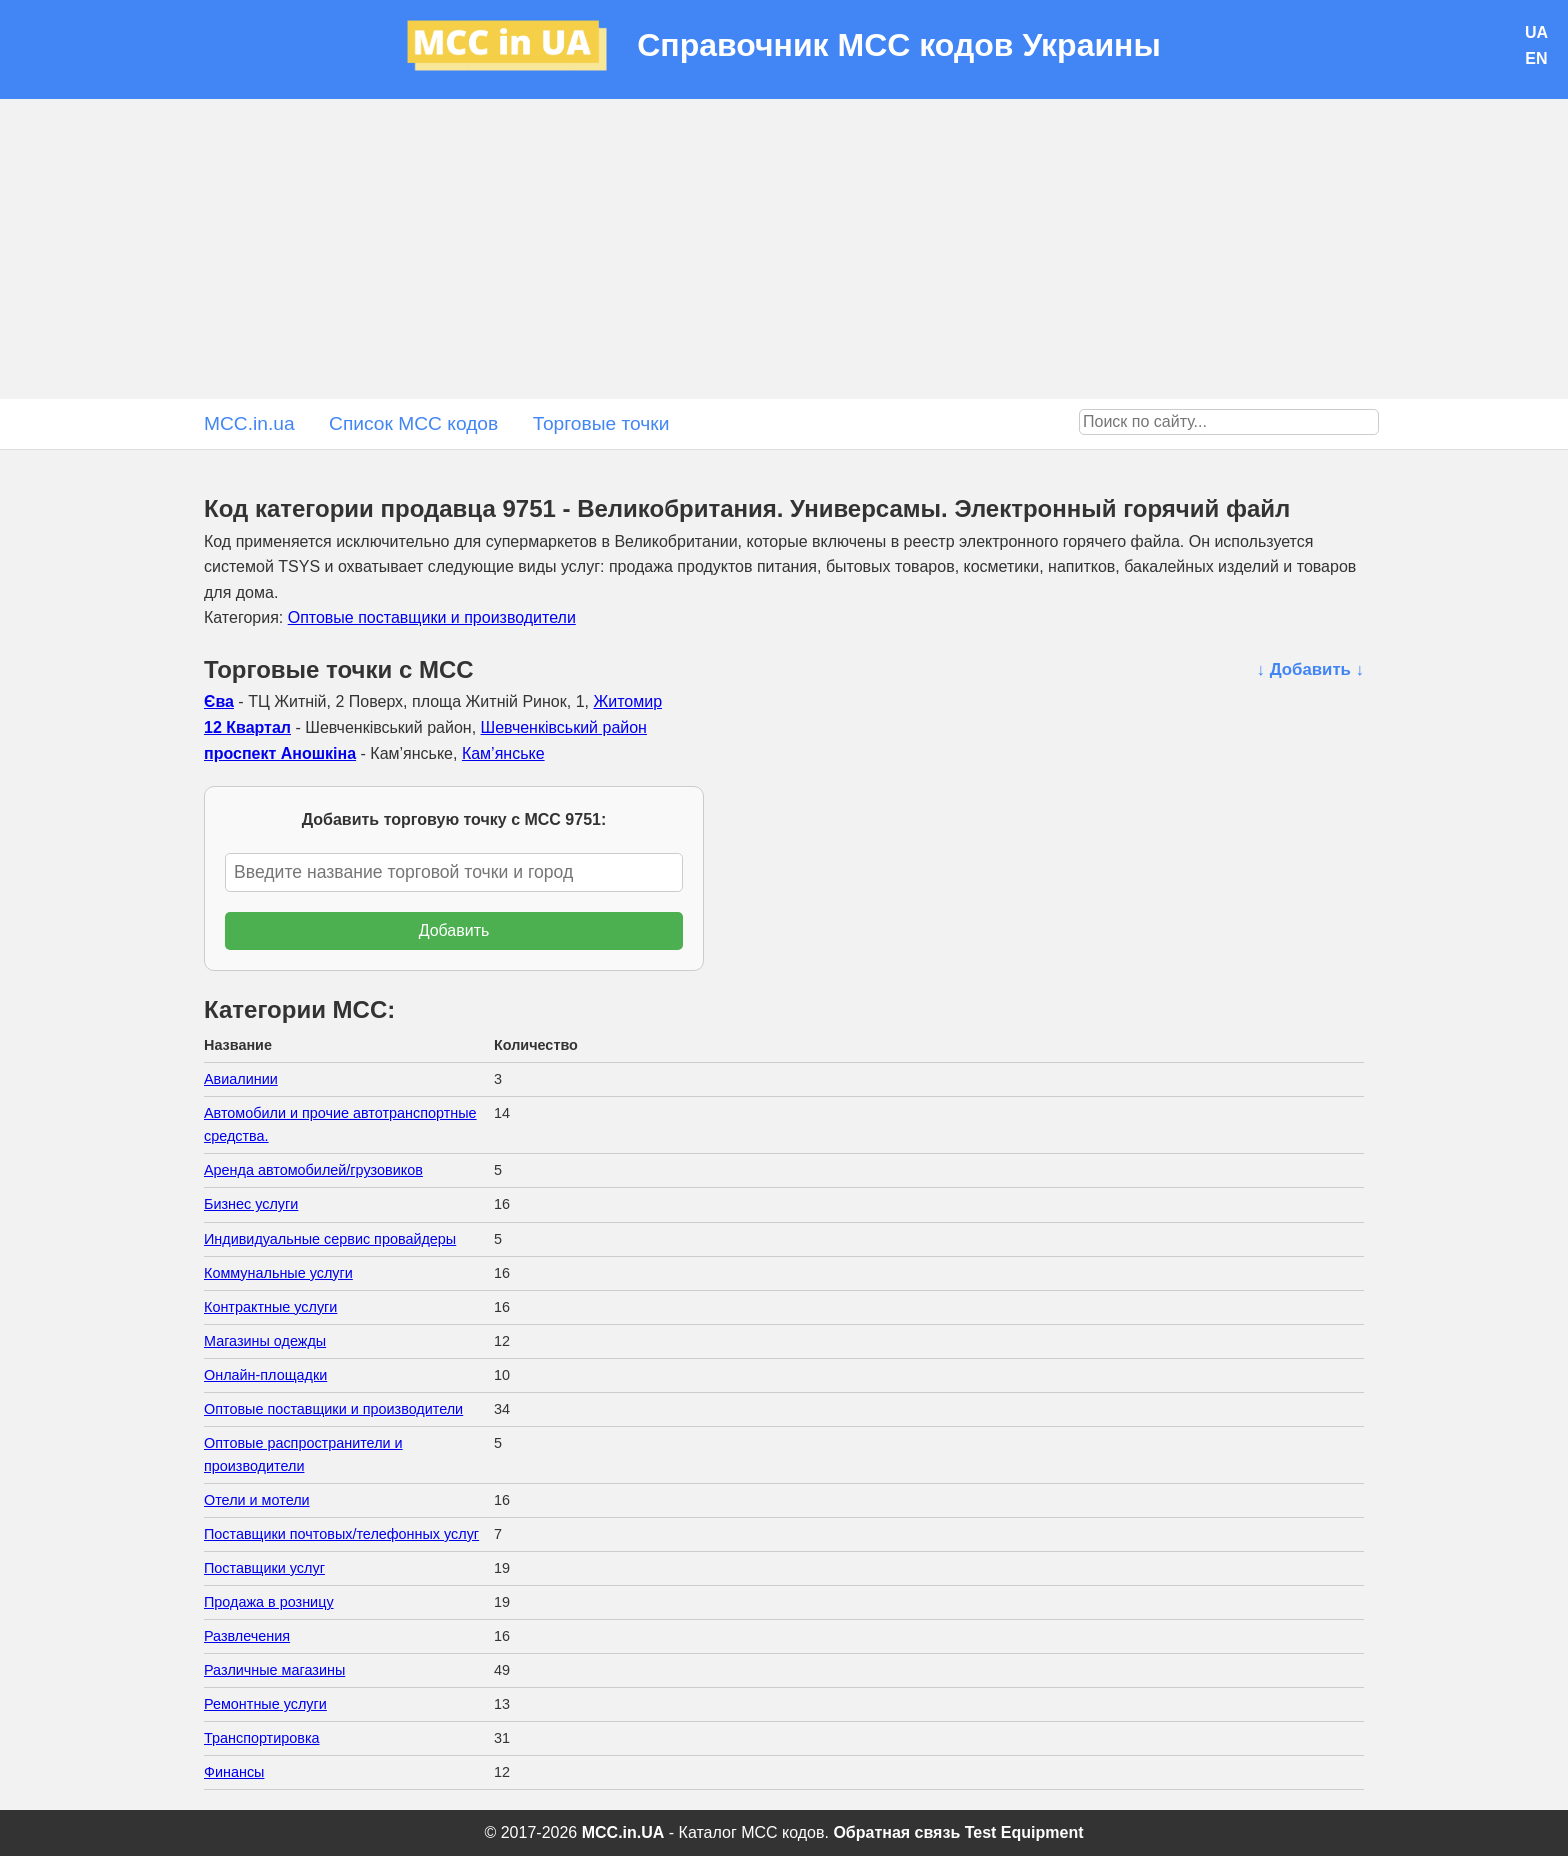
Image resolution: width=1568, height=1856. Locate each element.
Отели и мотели (257, 1500)
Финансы (234, 1772)
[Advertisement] (784, 249)
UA (1536, 32)
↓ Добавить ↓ (1310, 669)
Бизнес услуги (251, 1204)
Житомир (627, 701)
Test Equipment (1024, 1832)
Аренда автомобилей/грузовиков (313, 1170)
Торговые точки (601, 423)
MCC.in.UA (623, 1832)
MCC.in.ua (249, 423)
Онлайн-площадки (265, 1375)
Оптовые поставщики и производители (432, 617)
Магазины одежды (265, 1341)
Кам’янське (503, 753)
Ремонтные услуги (265, 1704)
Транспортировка (262, 1738)
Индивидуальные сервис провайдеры (330, 1239)
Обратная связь (896, 1832)
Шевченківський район (564, 727)
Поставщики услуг (264, 1568)
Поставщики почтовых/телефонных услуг (341, 1534)
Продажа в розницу (269, 1602)
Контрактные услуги (270, 1307)
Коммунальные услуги (278, 1273)
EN (1536, 58)
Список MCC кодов (413, 423)
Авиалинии (241, 1079)
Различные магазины (274, 1670)
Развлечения (247, 1636)
